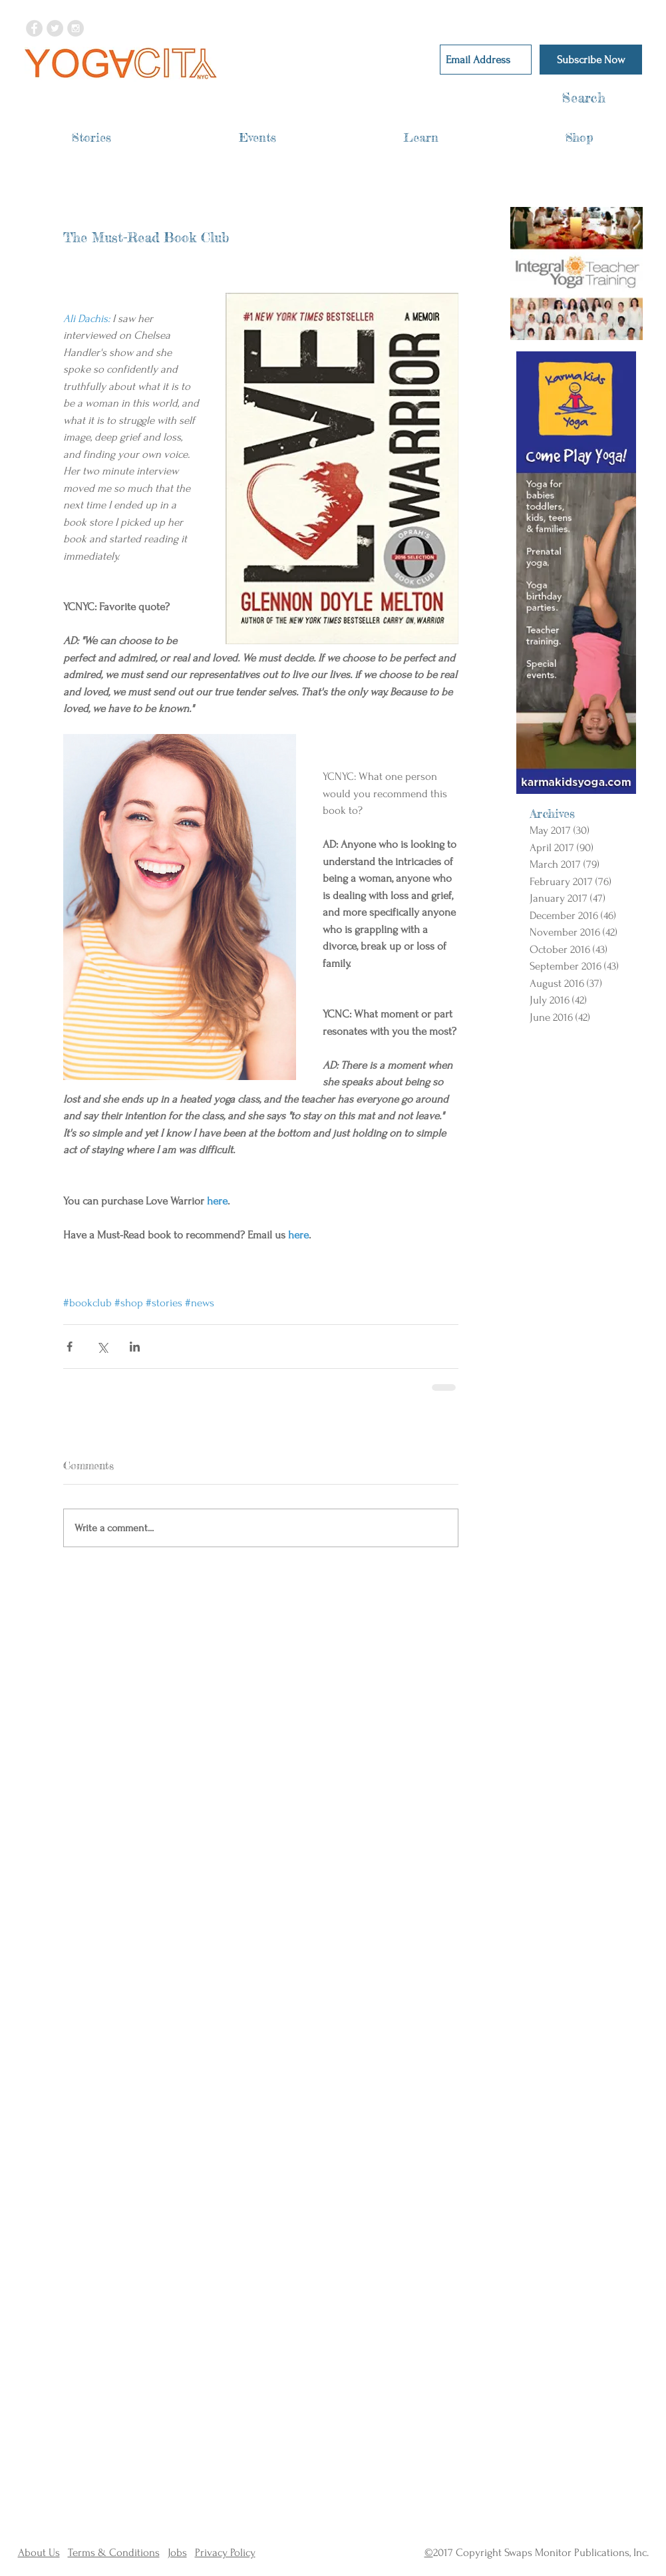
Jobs (177, 2552)
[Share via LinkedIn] (134, 1346)
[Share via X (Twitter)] (102, 1346)
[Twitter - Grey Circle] (55, 28)
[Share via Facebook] (69, 1346)
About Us (39, 2552)
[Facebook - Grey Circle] (34, 28)
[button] (91, 137)
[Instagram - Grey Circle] (75, 28)
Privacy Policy (225, 2552)
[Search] (557, 98)
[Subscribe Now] (591, 60)
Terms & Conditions (114, 2552)
